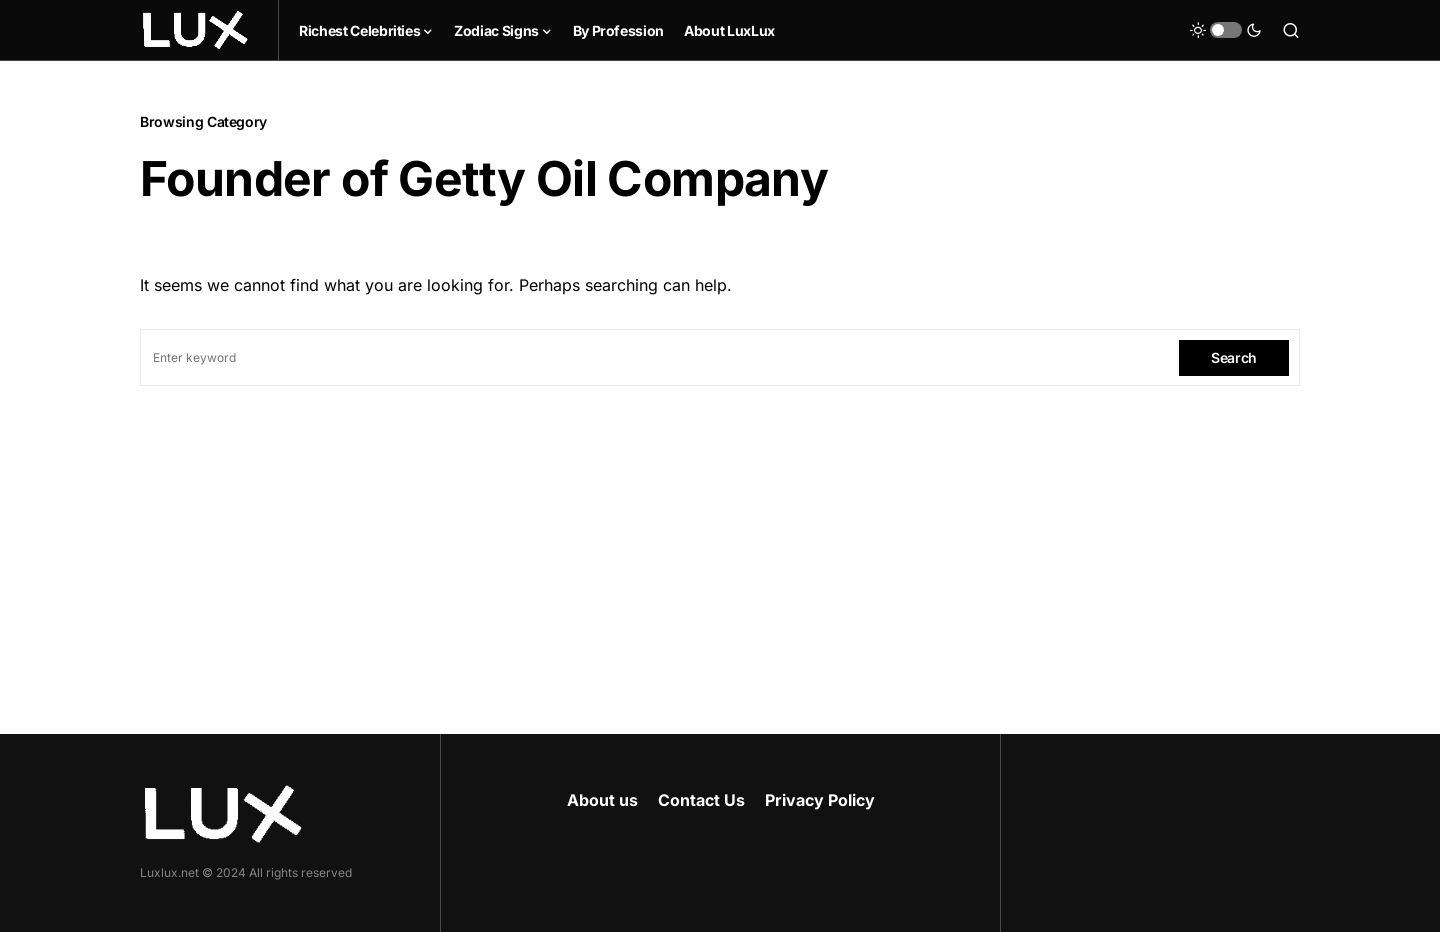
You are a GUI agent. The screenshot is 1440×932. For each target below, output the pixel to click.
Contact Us (701, 800)
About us (602, 800)
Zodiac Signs (496, 30)
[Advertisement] (720, 536)
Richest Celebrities (359, 30)
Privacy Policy (820, 800)
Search (1234, 357)
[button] (1226, 30)
